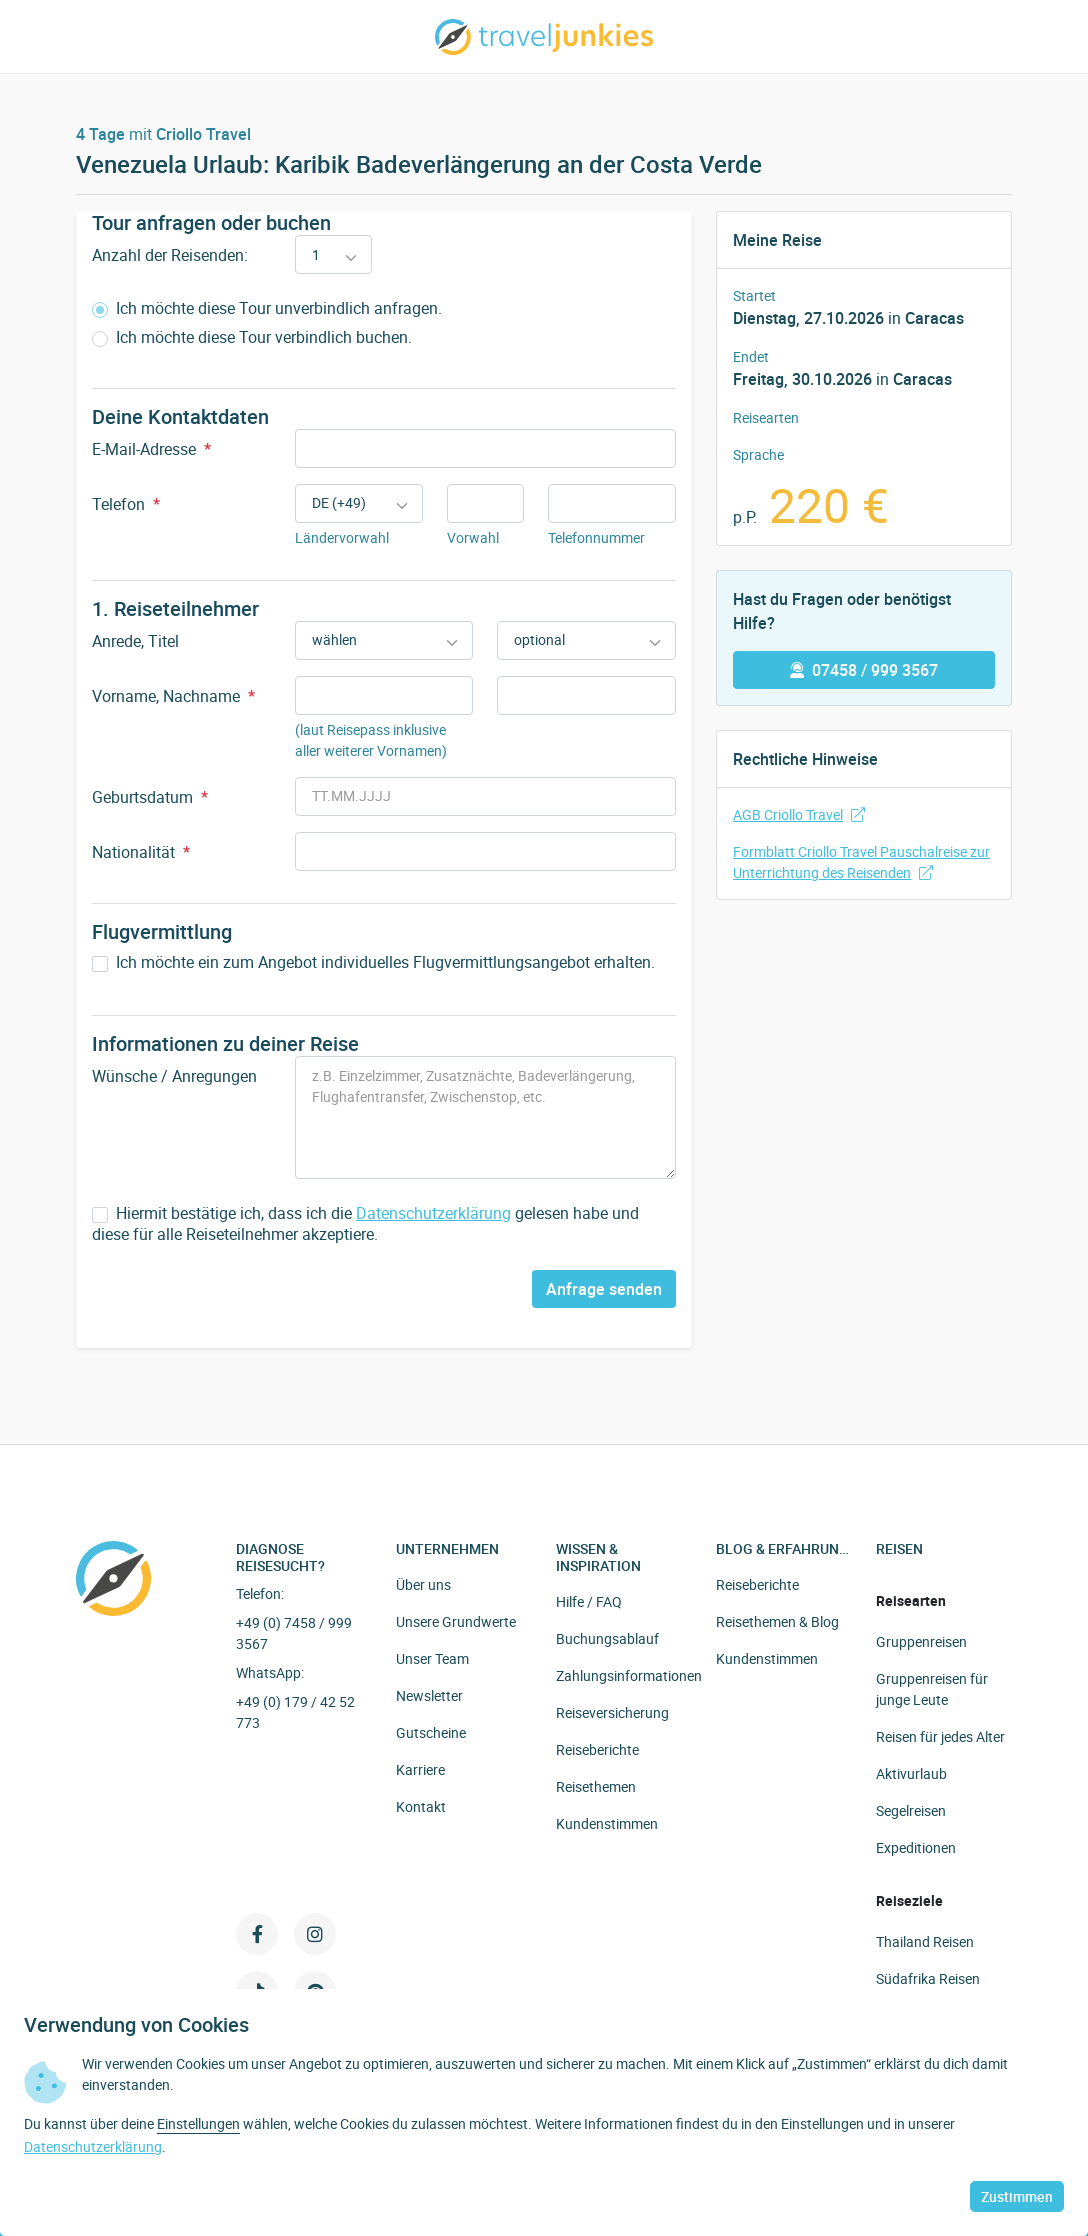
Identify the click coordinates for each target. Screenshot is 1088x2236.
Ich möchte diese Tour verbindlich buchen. (252, 337)
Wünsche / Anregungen (174, 1076)
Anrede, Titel (135, 641)
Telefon (126, 504)
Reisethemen (596, 1786)
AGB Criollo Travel (799, 814)
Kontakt (421, 1806)
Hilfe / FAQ (589, 1601)
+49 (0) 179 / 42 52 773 (295, 1712)
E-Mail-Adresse (151, 449)
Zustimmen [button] (1017, 2196)
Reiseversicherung (612, 1712)
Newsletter (429, 1695)
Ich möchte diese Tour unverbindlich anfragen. (267, 308)
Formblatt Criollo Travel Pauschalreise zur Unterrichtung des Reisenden (861, 862)
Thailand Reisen (925, 1941)
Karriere (420, 1769)
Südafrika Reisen (928, 1978)
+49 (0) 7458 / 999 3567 (294, 1633)
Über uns (423, 1584)
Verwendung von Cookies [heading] (136, 2025)
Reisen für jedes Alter (940, 1736)
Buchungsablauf (607, 1638)
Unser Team (432, 1658)
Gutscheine (431, 1732)
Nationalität (141, 852)
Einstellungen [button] (198, 2123)
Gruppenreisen (921, 1641)
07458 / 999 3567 (864, 670)
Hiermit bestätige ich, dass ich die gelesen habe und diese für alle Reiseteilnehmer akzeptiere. (365, 1224)
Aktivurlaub (911, 1773)
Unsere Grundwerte (456, 1621)
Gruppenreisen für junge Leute (932, 1689)
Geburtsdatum (150, 797)
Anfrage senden (604, 1289)
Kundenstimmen (607, 1823)
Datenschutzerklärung (433, 1213)
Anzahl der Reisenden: (170, 255)
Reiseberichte (597, 1749)
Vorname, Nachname (173, 696)
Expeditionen (916, 1847)
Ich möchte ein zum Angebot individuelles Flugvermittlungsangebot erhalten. (373, 962)
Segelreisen (911, 1810)
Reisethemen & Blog (777, 1621)
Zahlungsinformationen (629, 1675)
